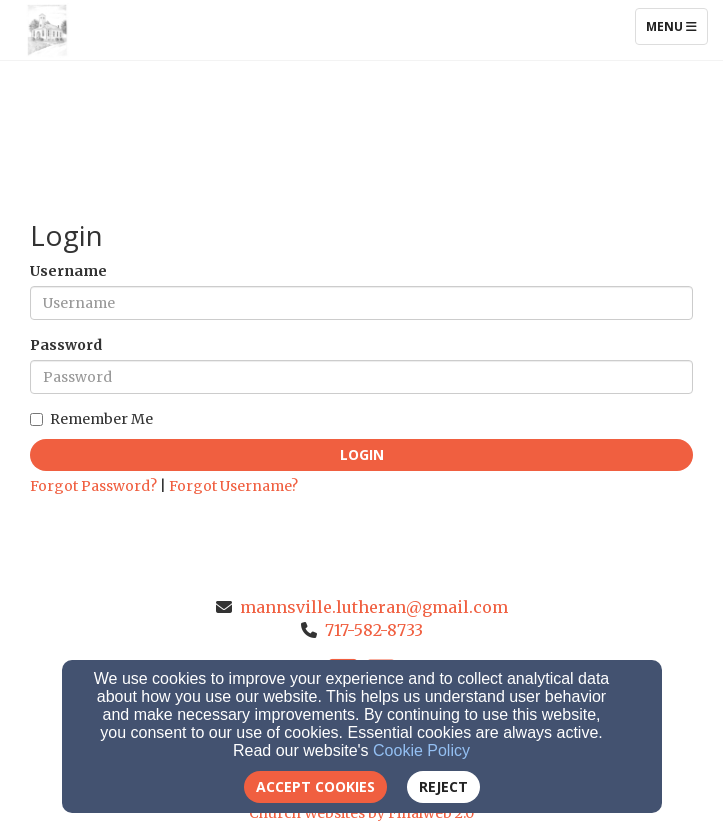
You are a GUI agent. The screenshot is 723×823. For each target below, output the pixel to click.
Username (68, 271)
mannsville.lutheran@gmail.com (374, 607)
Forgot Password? (93, 486)
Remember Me (91, 419)
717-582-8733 (374, 630)
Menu (676, 26)
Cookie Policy (421, 750)
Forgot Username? (233, 486)
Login (362, 454)
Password (66, 345)
